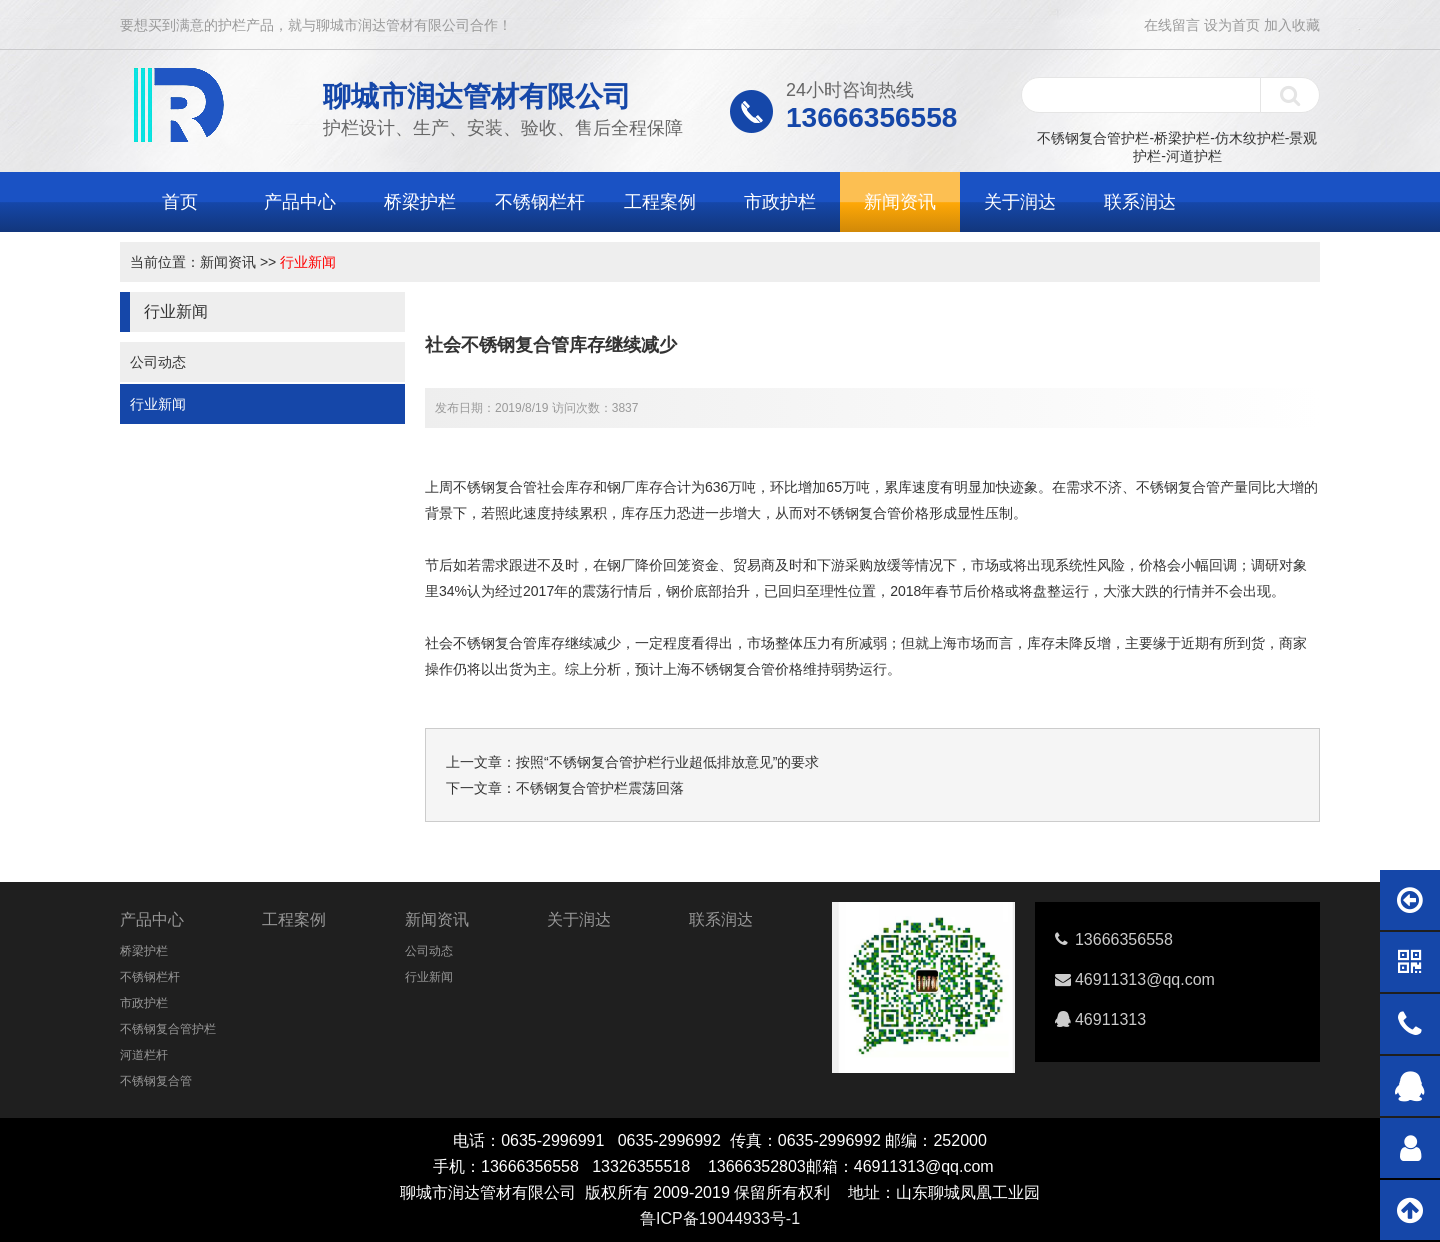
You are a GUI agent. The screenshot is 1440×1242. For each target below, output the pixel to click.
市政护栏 (780, 202)
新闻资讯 (900, 202)
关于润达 (1020, 202)
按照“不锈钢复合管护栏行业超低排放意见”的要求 (667, 762)
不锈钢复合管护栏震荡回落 (600, 788)
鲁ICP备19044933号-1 (720, 1218)
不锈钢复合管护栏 (168, 1029)
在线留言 (1172, 25)
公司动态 (158, 362)
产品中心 (300, 202)
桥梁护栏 (420, 202)
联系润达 (1140, 202)
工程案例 (660, 202)
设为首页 (1232, 25)
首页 (180, 202)
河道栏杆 (144, 1055)
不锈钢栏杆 (540, 202)
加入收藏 (1292, 25)
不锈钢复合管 (156, 1081)
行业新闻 (308, 262)
